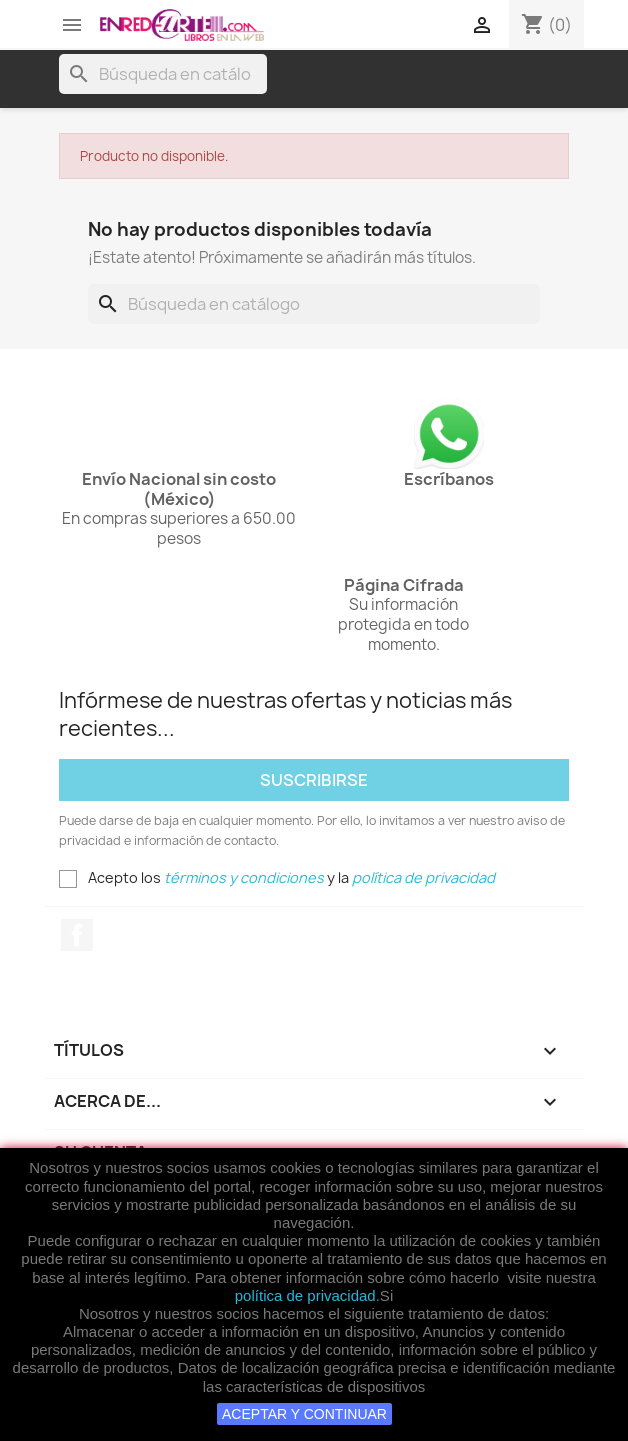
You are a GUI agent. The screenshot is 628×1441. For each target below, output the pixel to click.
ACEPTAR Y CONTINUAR (304, 1414)
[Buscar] (163, 74)
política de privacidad (305, 1295)
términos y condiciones (244, 877)
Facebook (77, 935)
